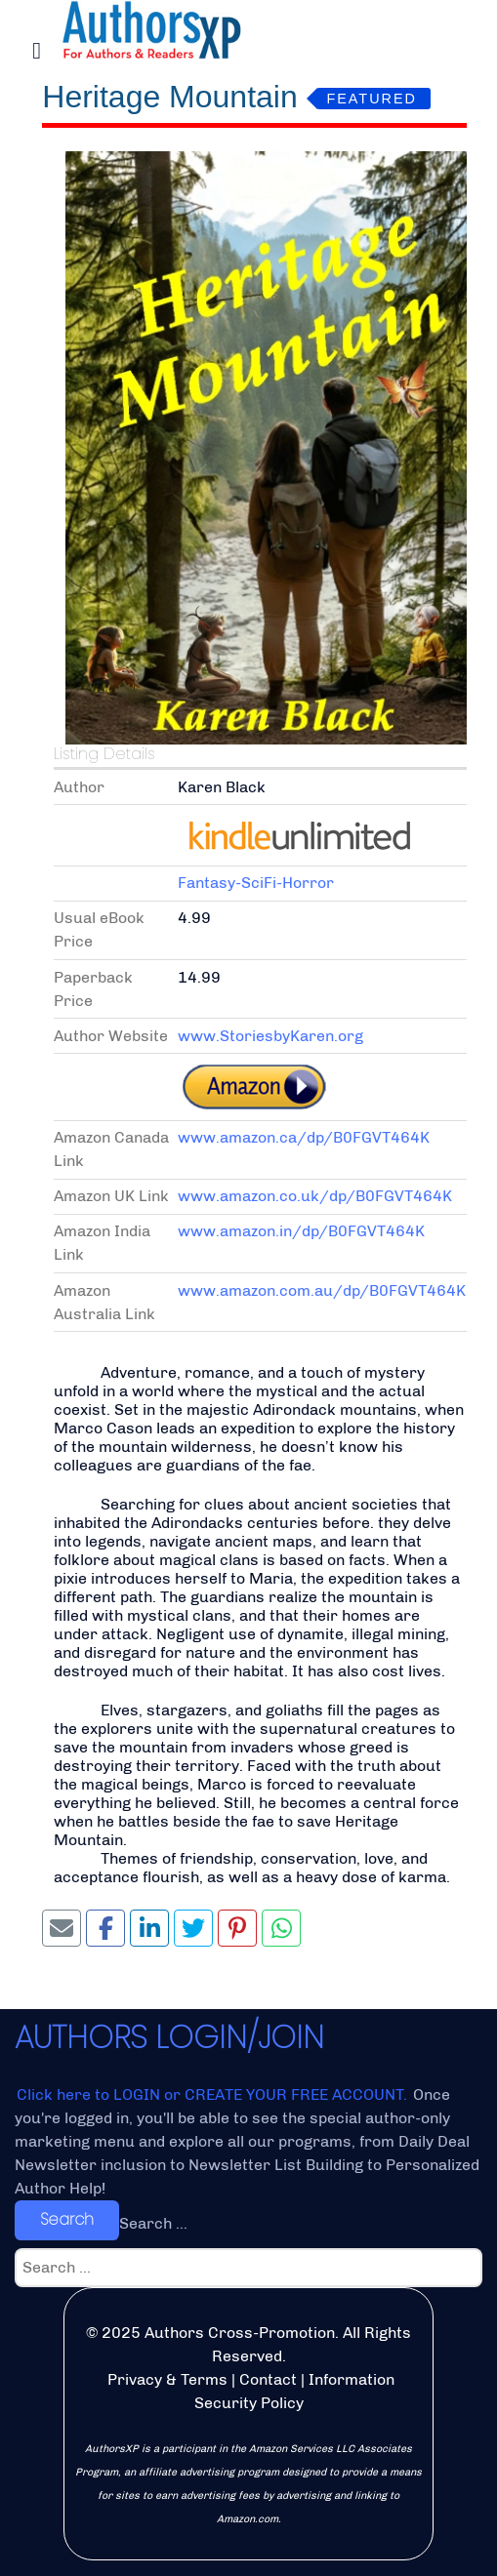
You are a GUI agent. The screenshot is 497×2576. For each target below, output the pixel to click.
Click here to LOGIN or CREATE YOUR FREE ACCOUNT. (214, 2094)
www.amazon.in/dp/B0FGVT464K (301, 1231)
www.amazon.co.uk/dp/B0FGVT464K (315, 1196)
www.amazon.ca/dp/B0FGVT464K (304, 1137)
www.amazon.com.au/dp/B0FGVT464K (322, 1290)
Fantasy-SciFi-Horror (256, 882)
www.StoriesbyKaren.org (270, 1035)
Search (67, 2219)
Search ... (153, 2223)
